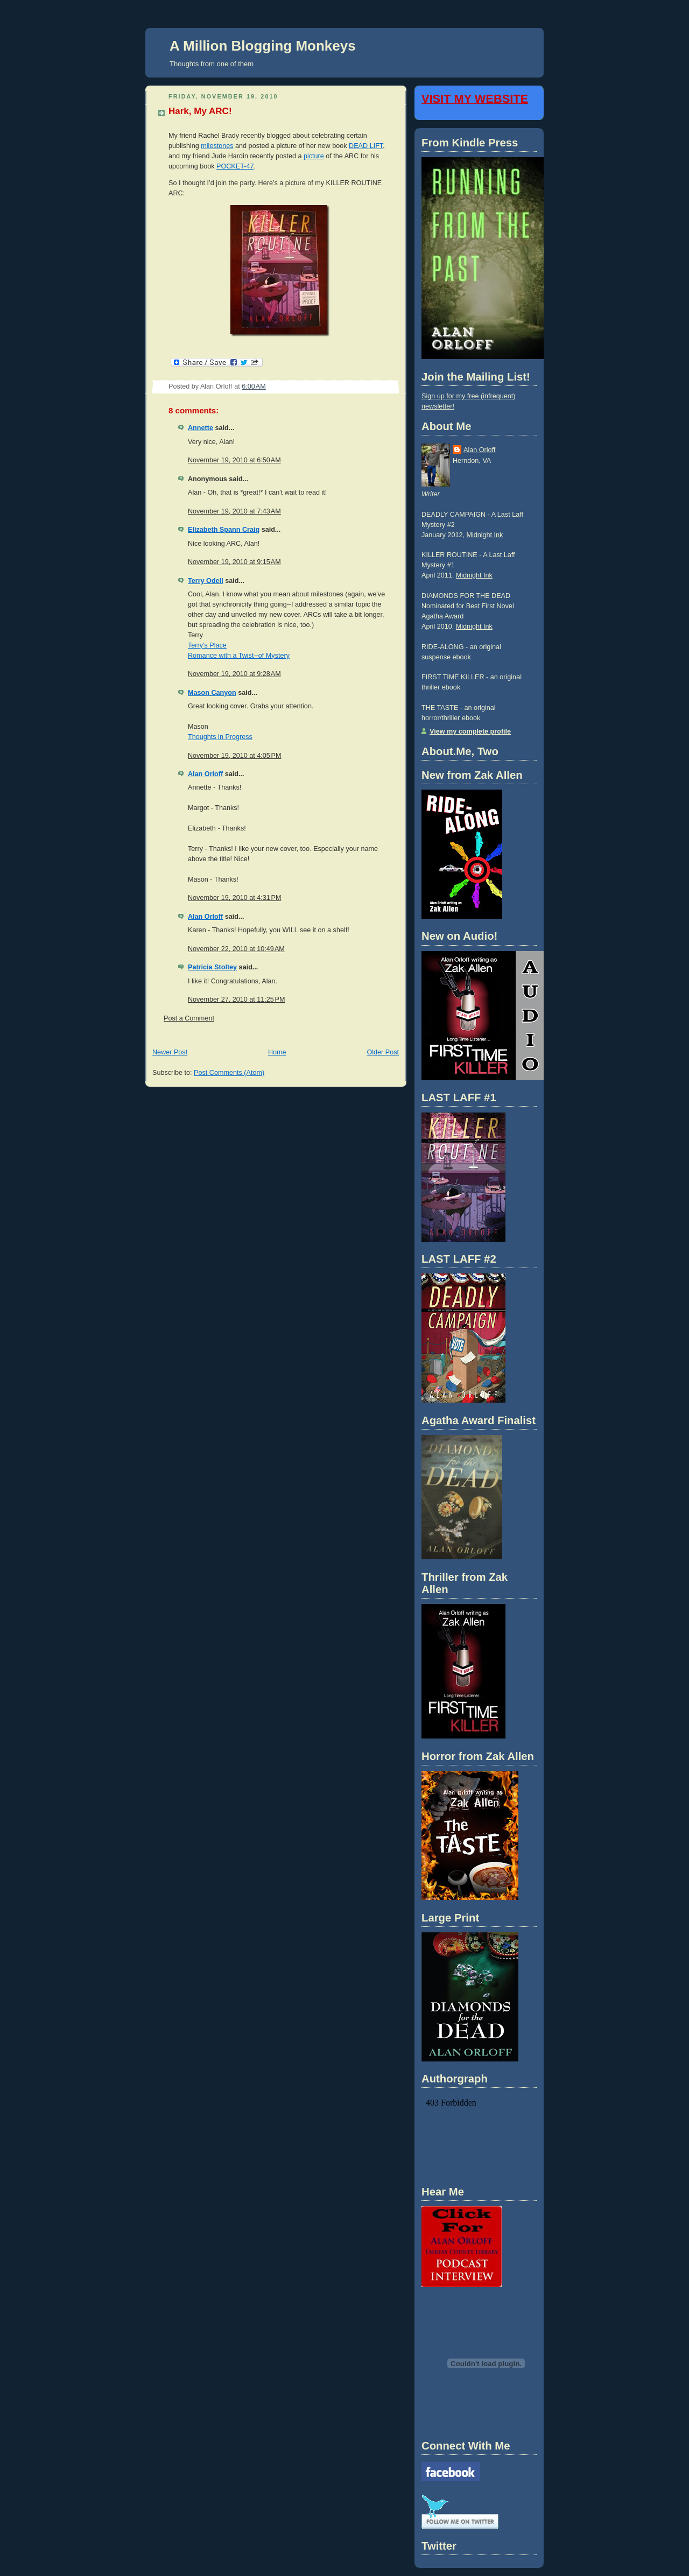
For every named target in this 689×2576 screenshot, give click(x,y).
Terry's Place (207, 645)
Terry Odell (205, 581)
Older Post (383, 1052)
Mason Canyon (212, 692)
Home (277, 1052)
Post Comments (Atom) (229, 1072)
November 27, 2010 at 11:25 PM (236, 999)
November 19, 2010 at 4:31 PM (234, 898)
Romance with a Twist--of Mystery (239, 655)
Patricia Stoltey (212, 967)
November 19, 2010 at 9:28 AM (234, 674)
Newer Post (169, 1052)
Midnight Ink (484, 535)
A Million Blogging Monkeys (263, 46)
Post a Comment (189, 1018)
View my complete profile (470, 731)
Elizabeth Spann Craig (223, 529)
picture (314, 156)
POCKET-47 (235, 166)
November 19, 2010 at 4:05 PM (234, 755)
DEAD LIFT (366, 146)
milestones (217, 146)
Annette (200, 428)
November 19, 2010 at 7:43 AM (234, 511)
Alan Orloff (205, 774)
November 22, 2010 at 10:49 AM (236, 949)
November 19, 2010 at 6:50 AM (234, 460)
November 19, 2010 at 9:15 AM (234, 562)
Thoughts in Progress (220, 737)
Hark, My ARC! (200, 111)
